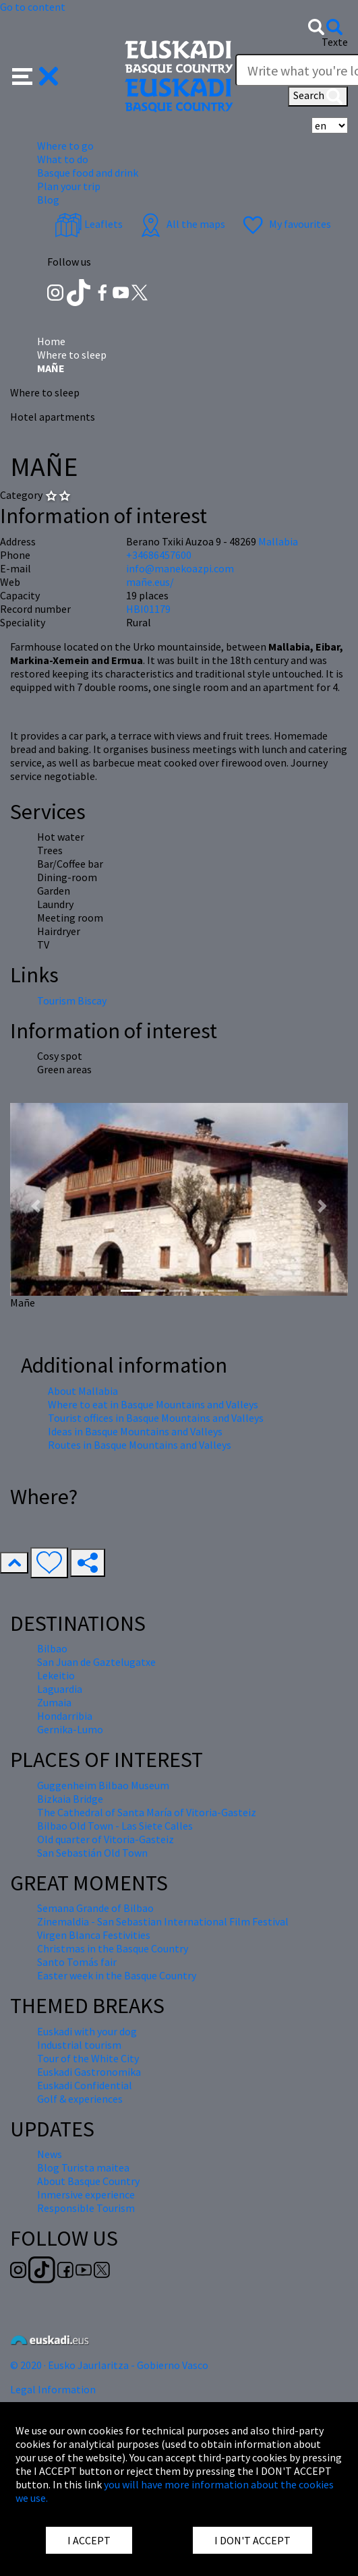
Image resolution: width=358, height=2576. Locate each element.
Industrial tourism (79, 2044)
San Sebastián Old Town (92, 1852)
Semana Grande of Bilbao (95, 1908)
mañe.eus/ (150, 582)
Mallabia (278, 541)
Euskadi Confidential (84, 2085)
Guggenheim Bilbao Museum (103, 1785)
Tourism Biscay (72, 1000)
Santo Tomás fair (77, 1962)
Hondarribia (64, 1716)
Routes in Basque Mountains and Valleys (139, 1444)
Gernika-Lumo (70, 1729)
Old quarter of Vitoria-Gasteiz (105, 1839)
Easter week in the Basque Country (116, 1975)
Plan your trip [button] (68, 186)
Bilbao (52, 1648)
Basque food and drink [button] (87, 172)
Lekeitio (56, 1675)
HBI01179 (148, 609)
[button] (35, 75)
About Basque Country (88, 2181)
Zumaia (54, 1702)
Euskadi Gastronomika (89, 2071)
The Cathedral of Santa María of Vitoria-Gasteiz (146, 1812)
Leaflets (89, 224)
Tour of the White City (88, 2058)
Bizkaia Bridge (70, 1798)
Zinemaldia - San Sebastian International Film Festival (163, 1921)
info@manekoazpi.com (180, 568)
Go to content (32, 6)
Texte (335, 42)
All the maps (181, 224)
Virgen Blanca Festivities (93, 1935)
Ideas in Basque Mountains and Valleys (135, 1431)
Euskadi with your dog (87, 2031)
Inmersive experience (86, 2194)
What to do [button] (62, 159)
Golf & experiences (80, 2098)
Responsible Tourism (86, 2208)
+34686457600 (158, 555)
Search (317, 96)
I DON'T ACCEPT (252, 2540)
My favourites (285, 224)
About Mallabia (83, 1391)
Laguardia (59, 1689)
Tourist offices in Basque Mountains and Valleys (156, 1418)
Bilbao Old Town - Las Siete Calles (115, 1825)
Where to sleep (72, 354)
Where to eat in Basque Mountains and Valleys (153, 1404)
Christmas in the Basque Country (112, 1948)
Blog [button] (48, 199)
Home (51, 341)
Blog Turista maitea (83, 2167)
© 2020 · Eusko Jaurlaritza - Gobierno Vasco (109, 2365)
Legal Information (53, 2389)
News (49, 2154)
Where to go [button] (65, 145)
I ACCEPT (89, 2540)
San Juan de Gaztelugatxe (96, 1662)
